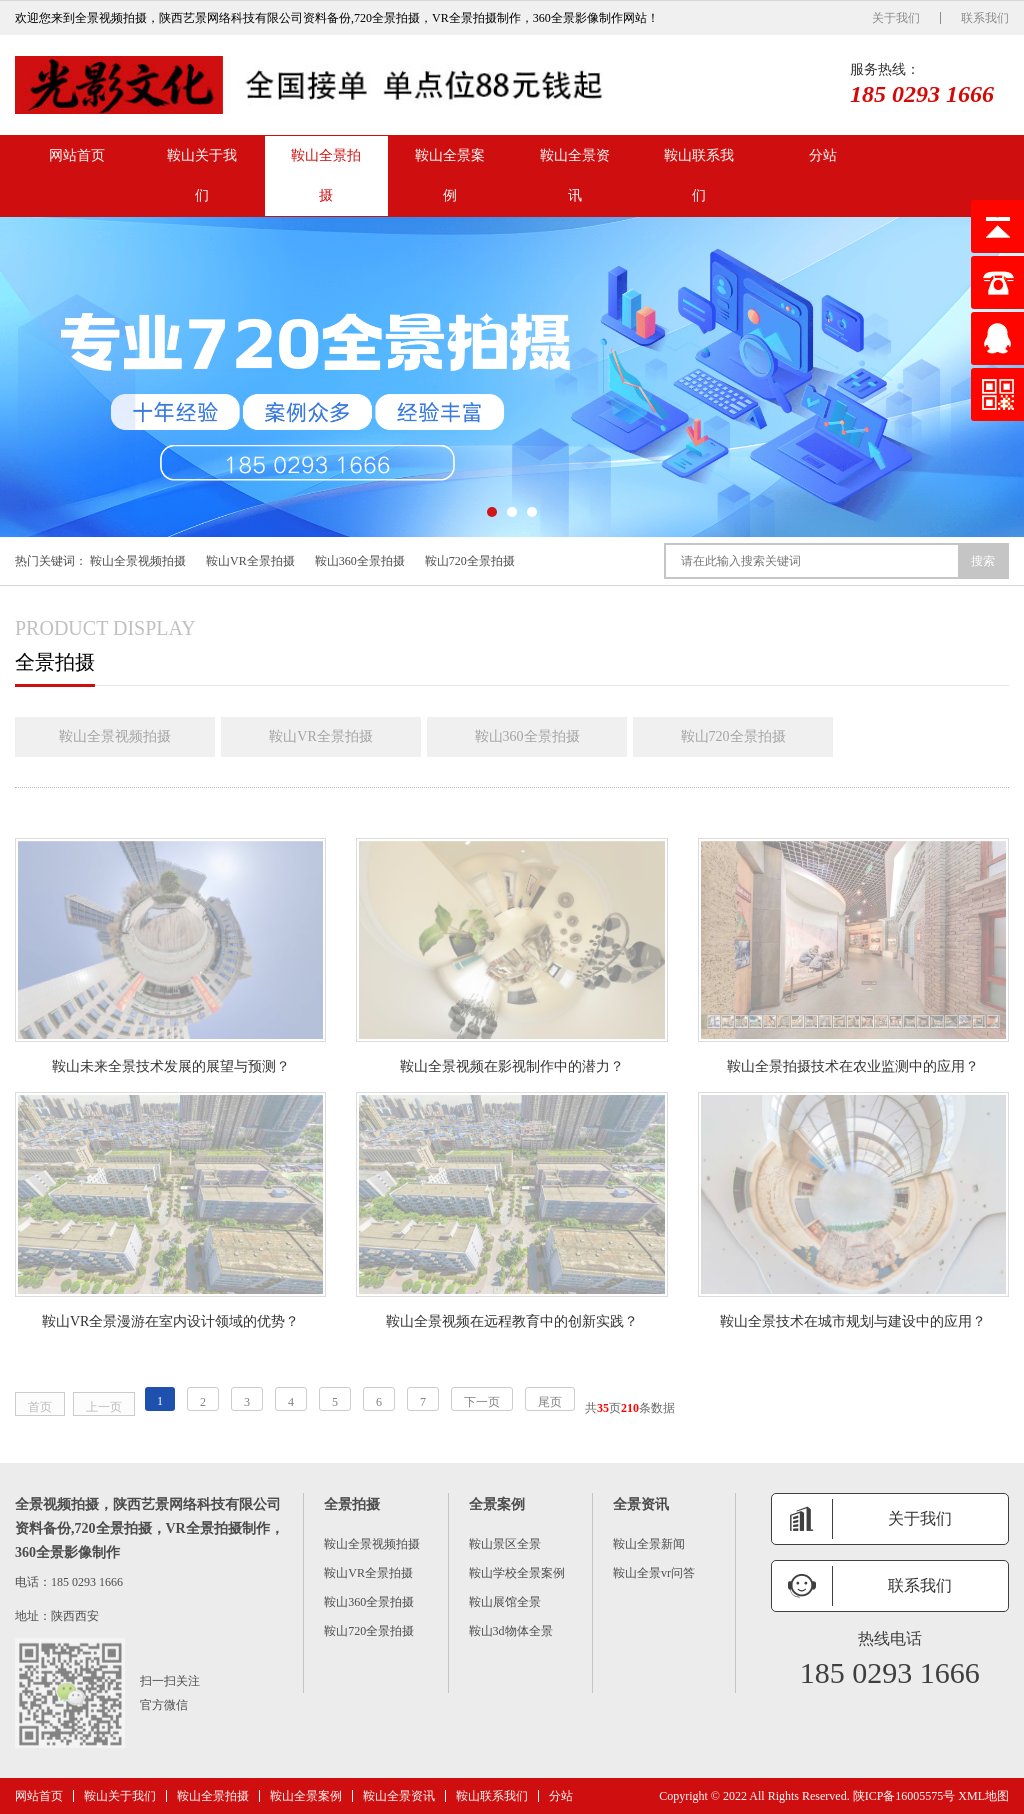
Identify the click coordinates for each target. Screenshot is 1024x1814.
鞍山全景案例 (450, 175)
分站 (823, 155)
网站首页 (77, 155)
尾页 (550, 1402)
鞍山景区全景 (505, 1544)
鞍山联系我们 (699, 175)
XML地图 (983, 1796)
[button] (492, 512)
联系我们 (985, 18)
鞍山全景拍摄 (326, 175)
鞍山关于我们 (202, 175)
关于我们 (896, 18)
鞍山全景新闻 (649, 1544)
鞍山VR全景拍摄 (250, 561)
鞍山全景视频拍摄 (138, 561)
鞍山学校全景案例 (517, 1573)
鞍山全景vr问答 (654, 1573)
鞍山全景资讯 (575, 175)
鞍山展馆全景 (505, 1602)
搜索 (983, 561)
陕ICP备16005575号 (904, 1796)
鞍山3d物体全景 (511, 1631)
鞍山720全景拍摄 (470, 561)
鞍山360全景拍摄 (360, 561)
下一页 (482, 1402)
